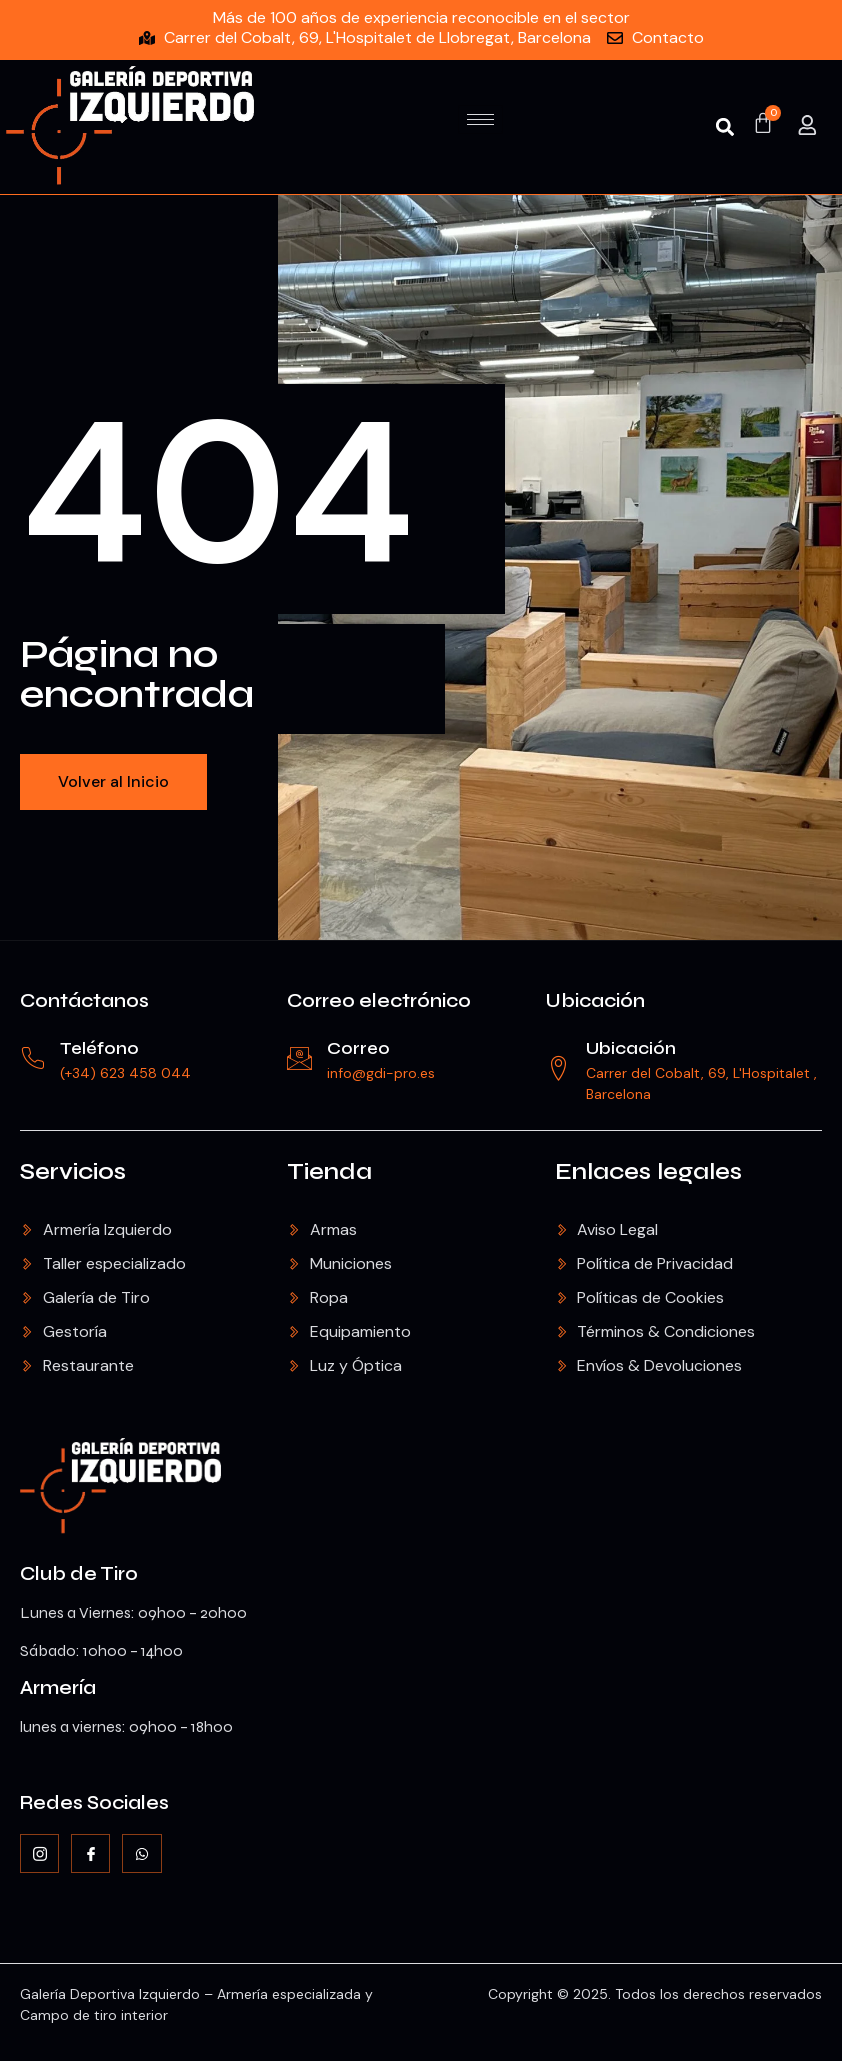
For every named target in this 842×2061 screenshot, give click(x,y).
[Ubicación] (558, 1068)
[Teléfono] (32, 1058)
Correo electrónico (379, 1000)
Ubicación (595, 1000)
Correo (358, 1048)
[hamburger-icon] (480, 119)
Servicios (73, 1171)
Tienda (329, 1171)
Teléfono (99, 1048)
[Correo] (299, 1058)
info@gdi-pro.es (381, 1073)
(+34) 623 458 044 (125, 1073)
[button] (725, 126)
